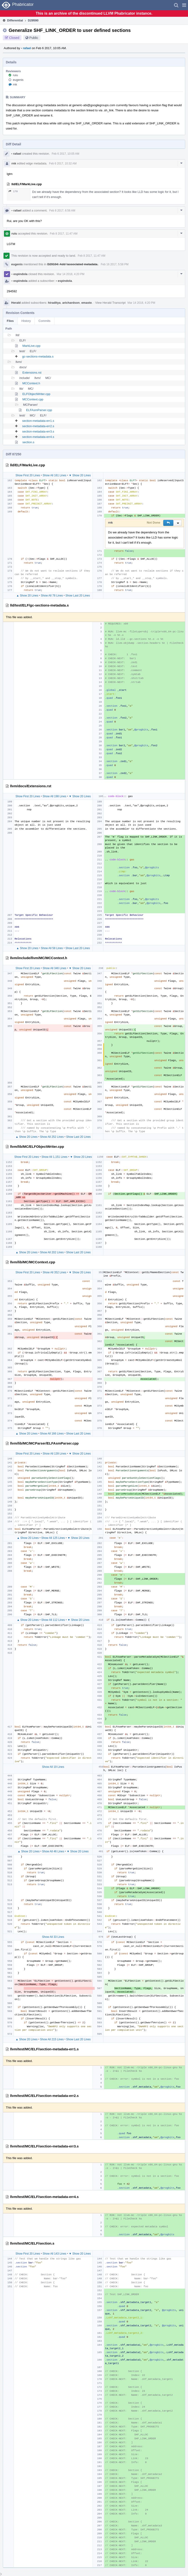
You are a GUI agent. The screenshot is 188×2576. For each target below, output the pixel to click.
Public (33, 38)
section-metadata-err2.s (38, 426)
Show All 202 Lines (52, 1252)
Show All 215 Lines (52, 2039)
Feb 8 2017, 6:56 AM (62, 210)
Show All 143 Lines (54, 2253)
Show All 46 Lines (53, 1851)
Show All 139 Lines (54, 1453)
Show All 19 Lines (53, 1766)
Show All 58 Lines (52, 948)
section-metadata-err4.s (38, 437)
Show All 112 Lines (53, 1620)
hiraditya (54, 302)
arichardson (71, 302)
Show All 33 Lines (53, 1937)
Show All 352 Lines (54, 1272)
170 (13, 191)
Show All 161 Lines (54, 475)
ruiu (15, 75)
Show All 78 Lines (52, 595)
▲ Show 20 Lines (27, 595)
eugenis (18, 80)
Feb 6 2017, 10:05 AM (65, 153)
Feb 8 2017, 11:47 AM (63, 233)
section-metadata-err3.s (38, 431)
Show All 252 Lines (52, 1136)
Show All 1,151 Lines (54, 1157)
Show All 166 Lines (52, 1433)
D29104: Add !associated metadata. (72, 264)
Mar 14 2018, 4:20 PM (70, 274)
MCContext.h (31, 383)
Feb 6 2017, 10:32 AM (63, 163)
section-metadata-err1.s (38, 421)
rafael (26, 48)
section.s (28, 442)
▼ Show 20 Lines (80, 475)
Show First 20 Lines (27, 475)
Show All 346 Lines (54, 968)
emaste (86, 302)
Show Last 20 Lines (78, 595)
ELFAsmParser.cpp (39, 410)
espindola (19, 274)
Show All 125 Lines (53, 1538)
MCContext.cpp (32, 399)
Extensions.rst (32, 372)
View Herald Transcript (110, 302)
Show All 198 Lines (54, 796)
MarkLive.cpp (31, 346)
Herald (16, 302)
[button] (184, 5)
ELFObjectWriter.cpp (36, 394)
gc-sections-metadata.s (37, 356)
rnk (15, 84)
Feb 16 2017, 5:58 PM (115, 264)
